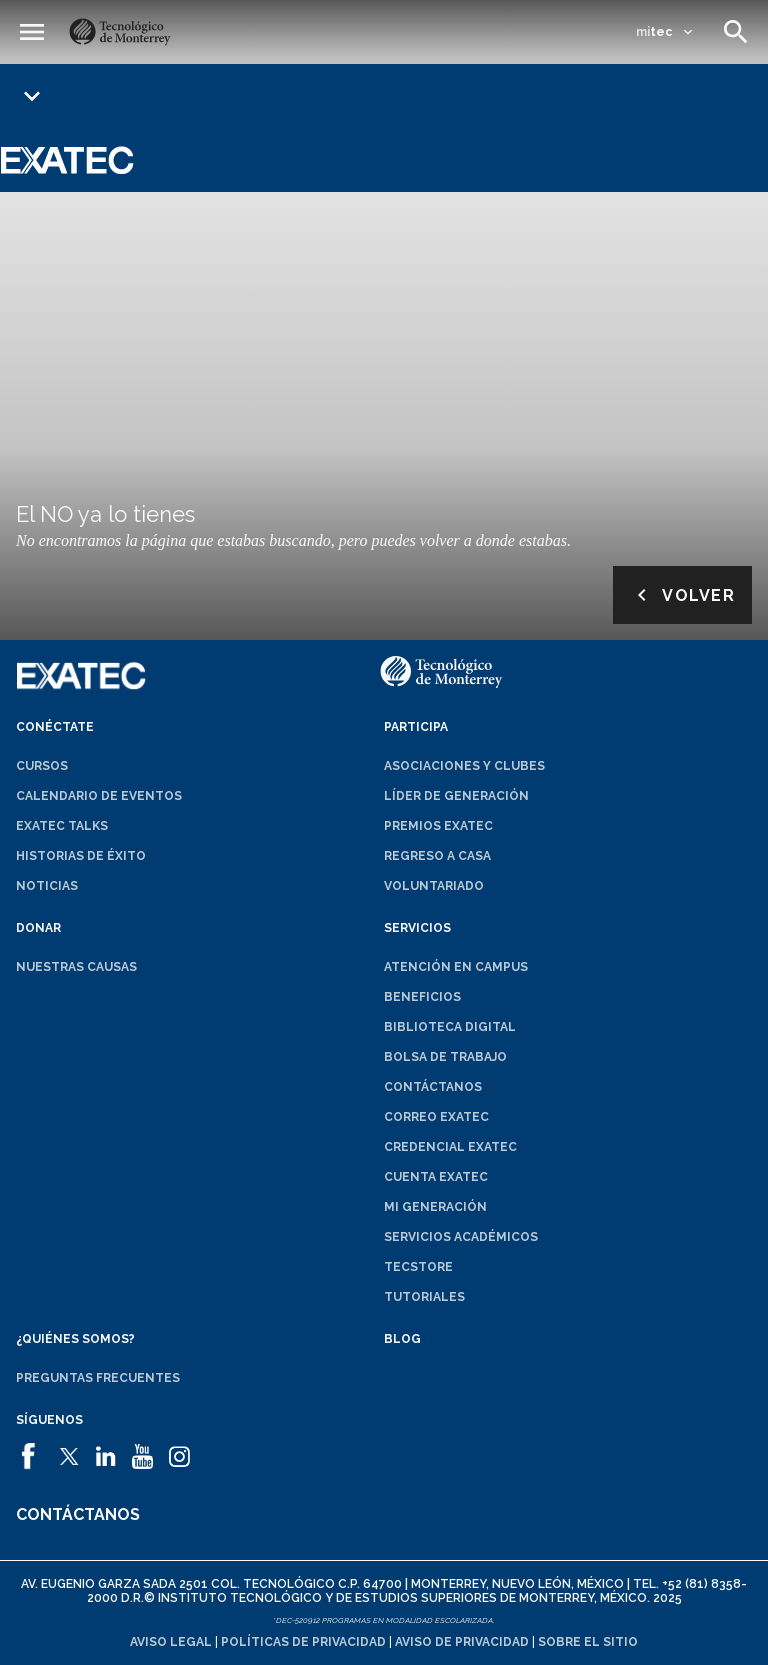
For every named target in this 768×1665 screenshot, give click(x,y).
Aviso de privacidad (462, 1642)
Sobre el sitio (588, 1642)
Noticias (47, 886)
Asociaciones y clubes (464, 766)
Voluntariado (434, 886)
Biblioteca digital (450, 1027)
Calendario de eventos (99, 796)
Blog (402, 1339)
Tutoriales (424, 1297)
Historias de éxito (81, 856)
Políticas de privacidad (303, 1642)
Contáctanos (433, 1087)
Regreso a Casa (437, 856)
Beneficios (422, 997)
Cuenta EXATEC (436, 1177)
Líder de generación (456, 796)
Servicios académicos (461, 1237)
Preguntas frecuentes (98, 1378)
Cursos (42, 766)
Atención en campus (456, 967)
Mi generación (435, 1207)
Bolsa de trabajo (445, 1057)
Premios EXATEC (438, 826)
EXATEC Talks (62, 826)
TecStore (418, 1267)
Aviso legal (171, 1642)
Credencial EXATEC (450, 1147)
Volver (682, 595)
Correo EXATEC (436, 1117)
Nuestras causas (76, 967)
